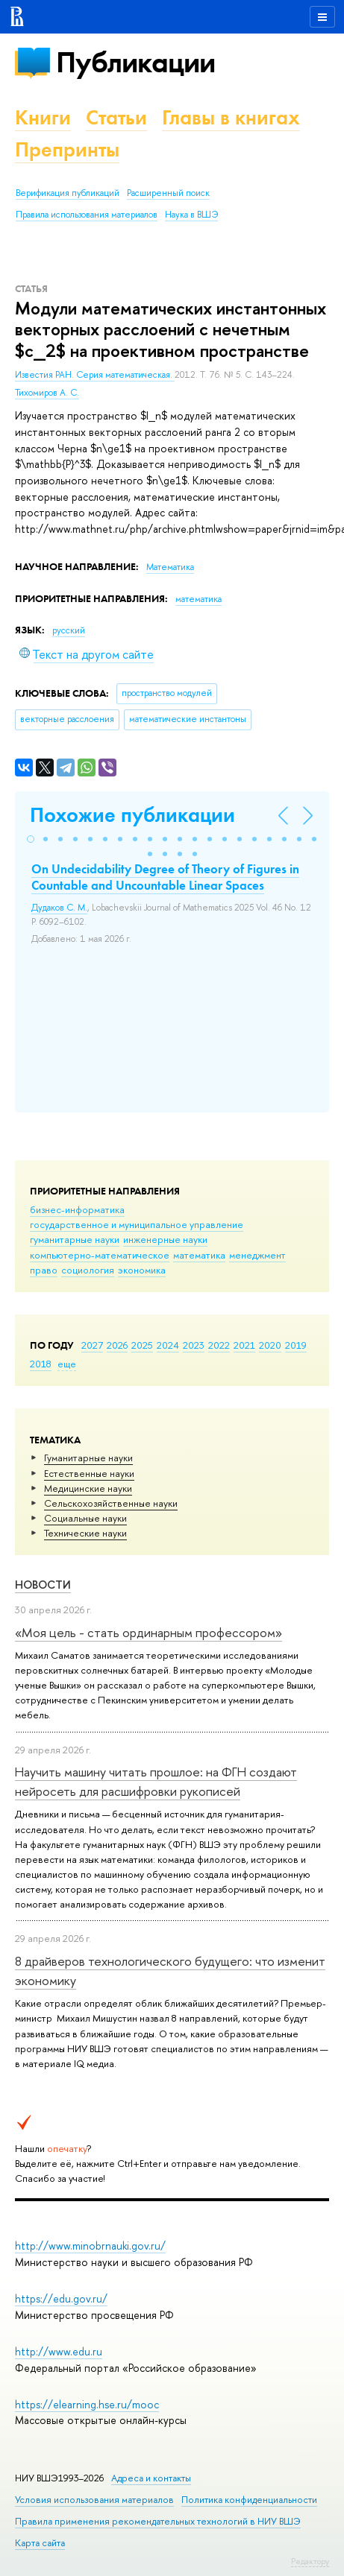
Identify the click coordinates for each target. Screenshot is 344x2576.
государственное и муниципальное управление (136, 1224)
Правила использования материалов (86, 215)
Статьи (116, 117)
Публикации (135, 62)
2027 (92, 1345)
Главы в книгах (231, 117)
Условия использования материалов (94, 2499)
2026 (117, 1345)
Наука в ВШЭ (191, 215)
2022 (219, 1345)
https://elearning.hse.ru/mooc (87, 2404)
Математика (170, 567)
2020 (270, 1345)
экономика (142, 1269)
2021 (244, 1345)
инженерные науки (165, 1239)
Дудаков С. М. (59, 908)
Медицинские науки (88, 1488)
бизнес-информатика (77, 1209)
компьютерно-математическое (99, 1255)
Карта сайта (40, 2543)
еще (66, 1363)
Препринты (67, 149)
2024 (168, 1345)
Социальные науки (85, 1518)
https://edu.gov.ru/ (61, 2298)
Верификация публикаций (67, 193)
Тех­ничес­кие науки (85, 1532)
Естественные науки (89, 1473)
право (43, 1269)
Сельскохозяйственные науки (111, 1503)
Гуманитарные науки (88, 1457)
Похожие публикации (132, 815)
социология (87, 1269)
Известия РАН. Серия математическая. (95, 375)
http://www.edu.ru (58, 2351)
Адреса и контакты (151, 2478)
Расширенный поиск (168, 193)
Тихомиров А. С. (47, 393)
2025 (142, 1345)
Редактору (310, 2561)
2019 (296, 1345)
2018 (40, 1363)
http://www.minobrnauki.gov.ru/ (90, 2245)
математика (199, 1255)
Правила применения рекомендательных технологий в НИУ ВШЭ (158, 2521)
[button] (30, 839)
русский (68, 630)
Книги (43, 117)
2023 (193, 1345)
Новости (43, 1584)
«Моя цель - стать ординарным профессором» (148, 1632)
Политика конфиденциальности (249, 2499)
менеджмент (257, 1255)
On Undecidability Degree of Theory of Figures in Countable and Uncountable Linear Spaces (165, 877)
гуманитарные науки (74, 1239)
